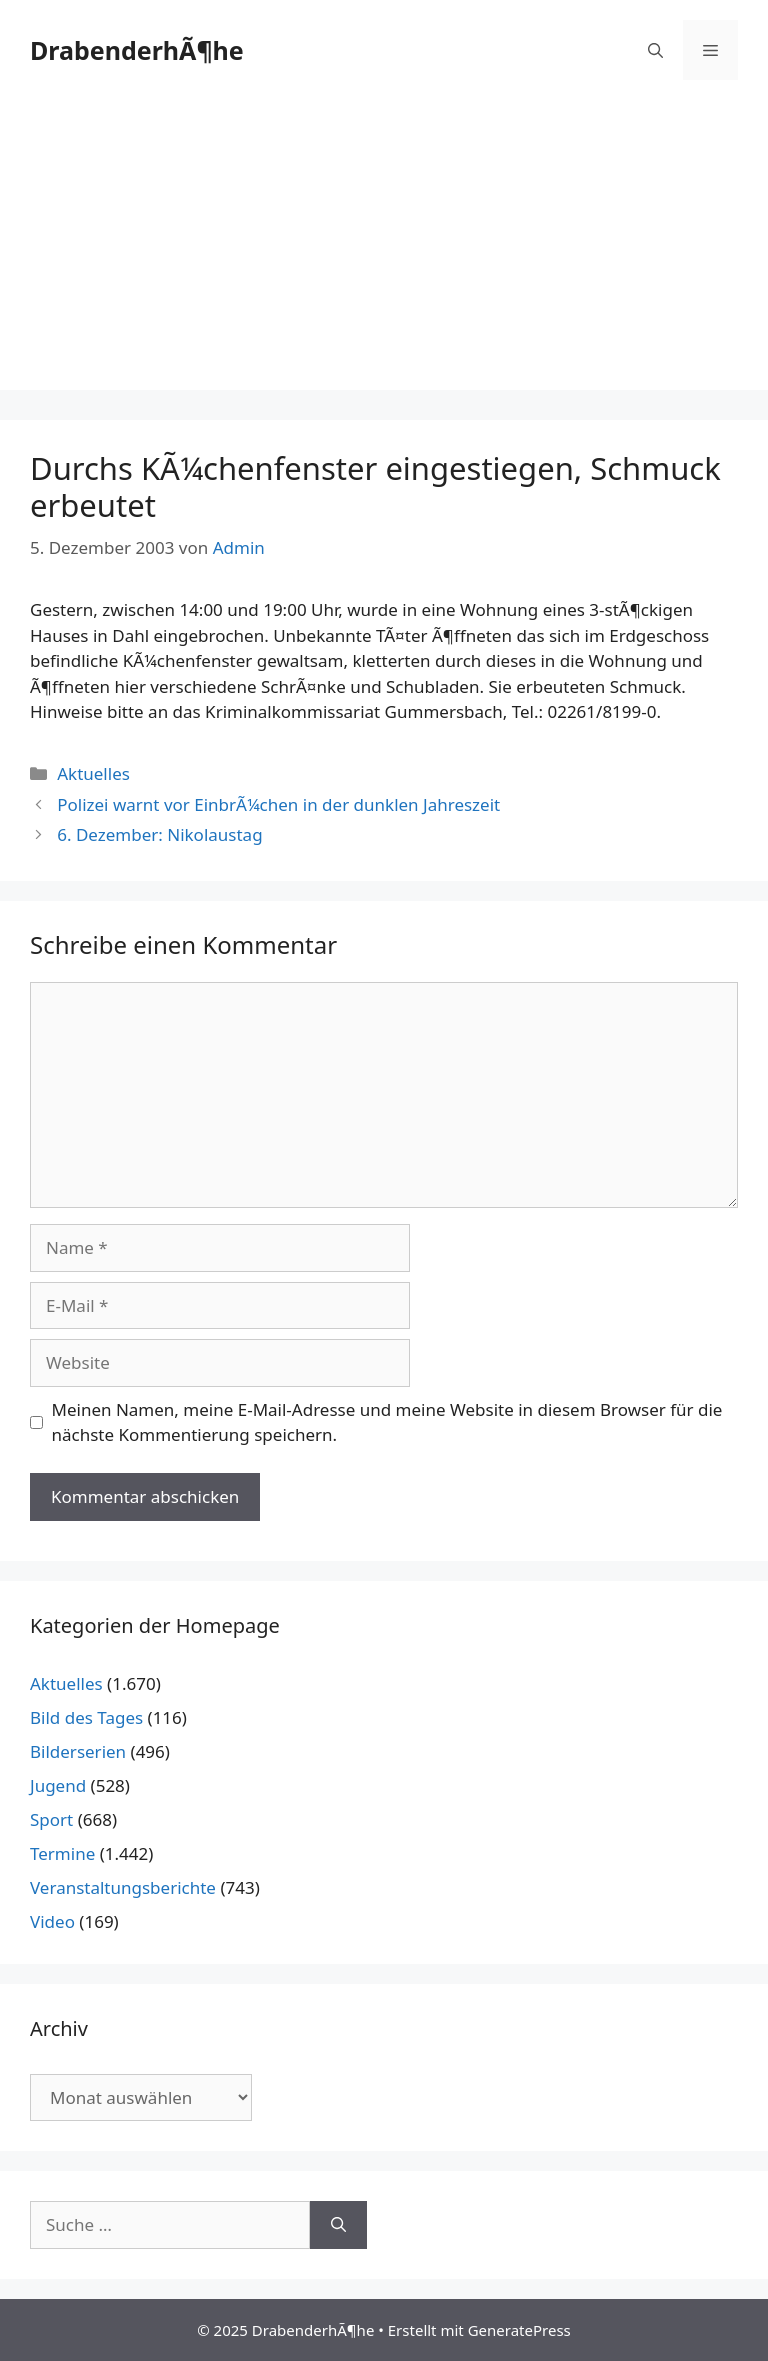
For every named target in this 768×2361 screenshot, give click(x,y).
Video (52, 1921)
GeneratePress (519, 2330)
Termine (62, 1853)
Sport (51, 1819)
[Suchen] (338, 2225)
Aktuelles (93, 773)
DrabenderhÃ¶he (137, 50)
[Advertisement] (384, 250)
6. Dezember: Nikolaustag (159, 834)
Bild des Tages (86, 1717)
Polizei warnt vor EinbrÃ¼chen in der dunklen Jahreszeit (278, 804)
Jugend (58, 1785)
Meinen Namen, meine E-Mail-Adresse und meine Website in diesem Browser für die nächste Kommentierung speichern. (387, 1422)
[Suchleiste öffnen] (655, 50)
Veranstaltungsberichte (123, 1887)
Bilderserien (78, 1751)
